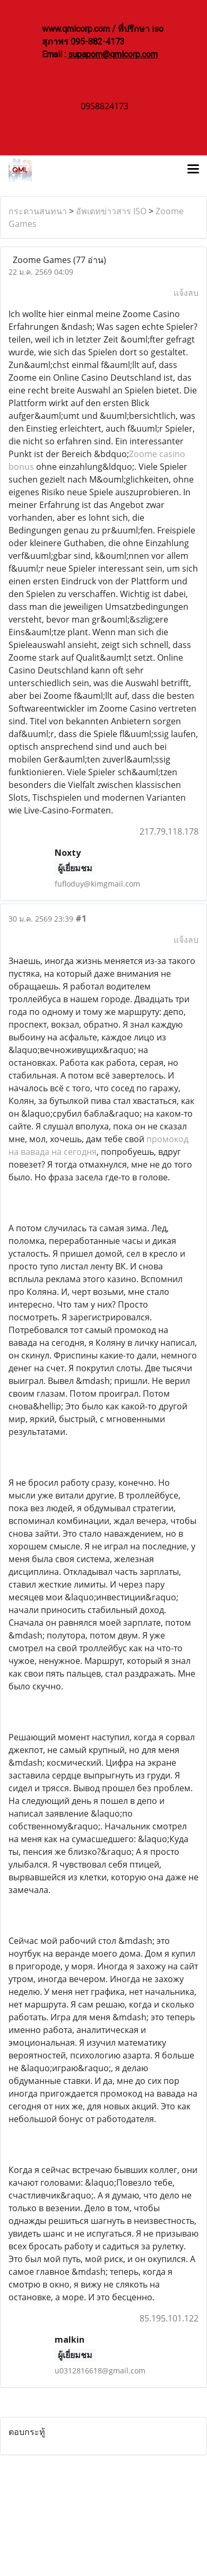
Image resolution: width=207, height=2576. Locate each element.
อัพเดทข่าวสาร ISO (111, 211)
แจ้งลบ (186, 293)
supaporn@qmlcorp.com (113, 54)
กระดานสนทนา (37, 211)
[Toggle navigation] (193, 170)
